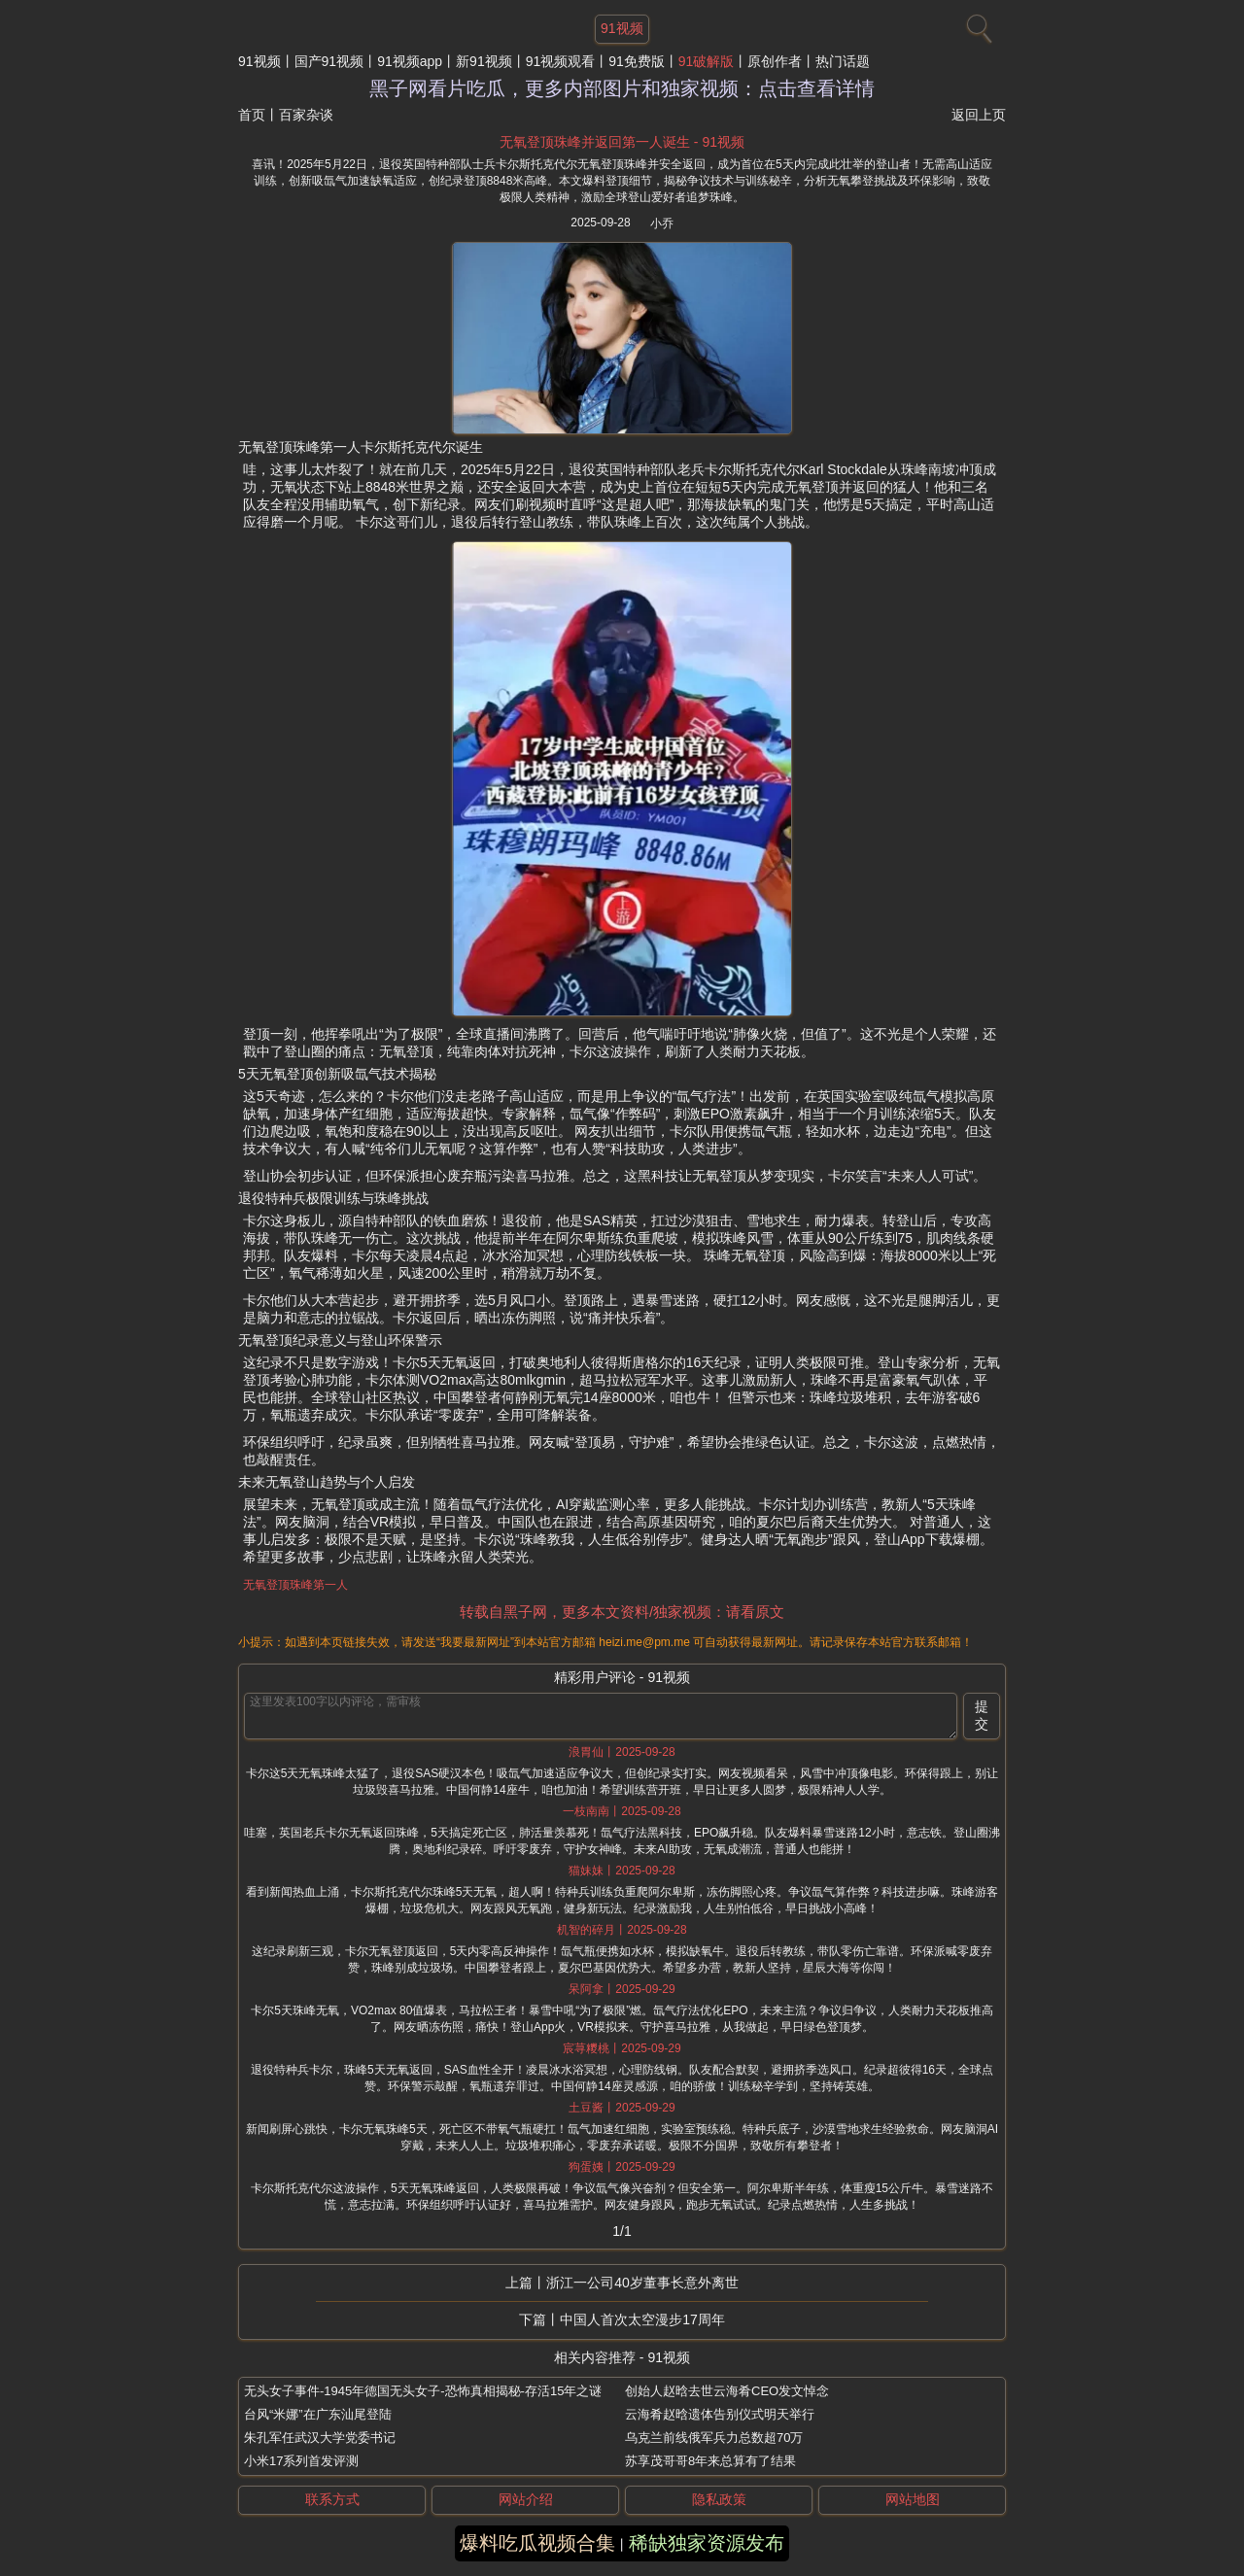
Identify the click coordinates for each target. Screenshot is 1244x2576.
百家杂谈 (306, 114)
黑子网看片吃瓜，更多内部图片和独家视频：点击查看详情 (622, 88)
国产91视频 (329, 61)
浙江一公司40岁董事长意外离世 (642, 2282)
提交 (981, 1715)
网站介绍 (526, 2499)
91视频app (409, 61)
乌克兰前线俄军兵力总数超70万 (714, 2437)
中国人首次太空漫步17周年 (642, 2319)
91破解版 (706, 61)
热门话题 (842, 61)
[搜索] (976, 24)
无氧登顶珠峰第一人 (295, 1585)
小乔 (662, 223)
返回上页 (978, 114)
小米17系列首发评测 (301, 2461)
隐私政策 (719, 2499)
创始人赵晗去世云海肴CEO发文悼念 (727, 2391)
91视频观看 (561, 61)
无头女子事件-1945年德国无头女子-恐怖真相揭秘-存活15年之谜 (423, 2391)
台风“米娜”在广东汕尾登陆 (318, 2414)
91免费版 (636, 61)
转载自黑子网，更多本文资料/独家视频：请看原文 (622, 1611)
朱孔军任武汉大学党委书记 (320, 2437)
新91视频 (484, 61)
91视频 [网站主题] (622, 28)
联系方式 (332, 2499)
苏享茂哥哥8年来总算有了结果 (710, 2461)
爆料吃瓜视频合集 (537, 2543)
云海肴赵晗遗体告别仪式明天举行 (719, 2414)
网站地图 (912, 2499)
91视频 (259, 61)
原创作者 (774, 61)
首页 (251, 114)
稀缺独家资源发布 (706, 2543)
